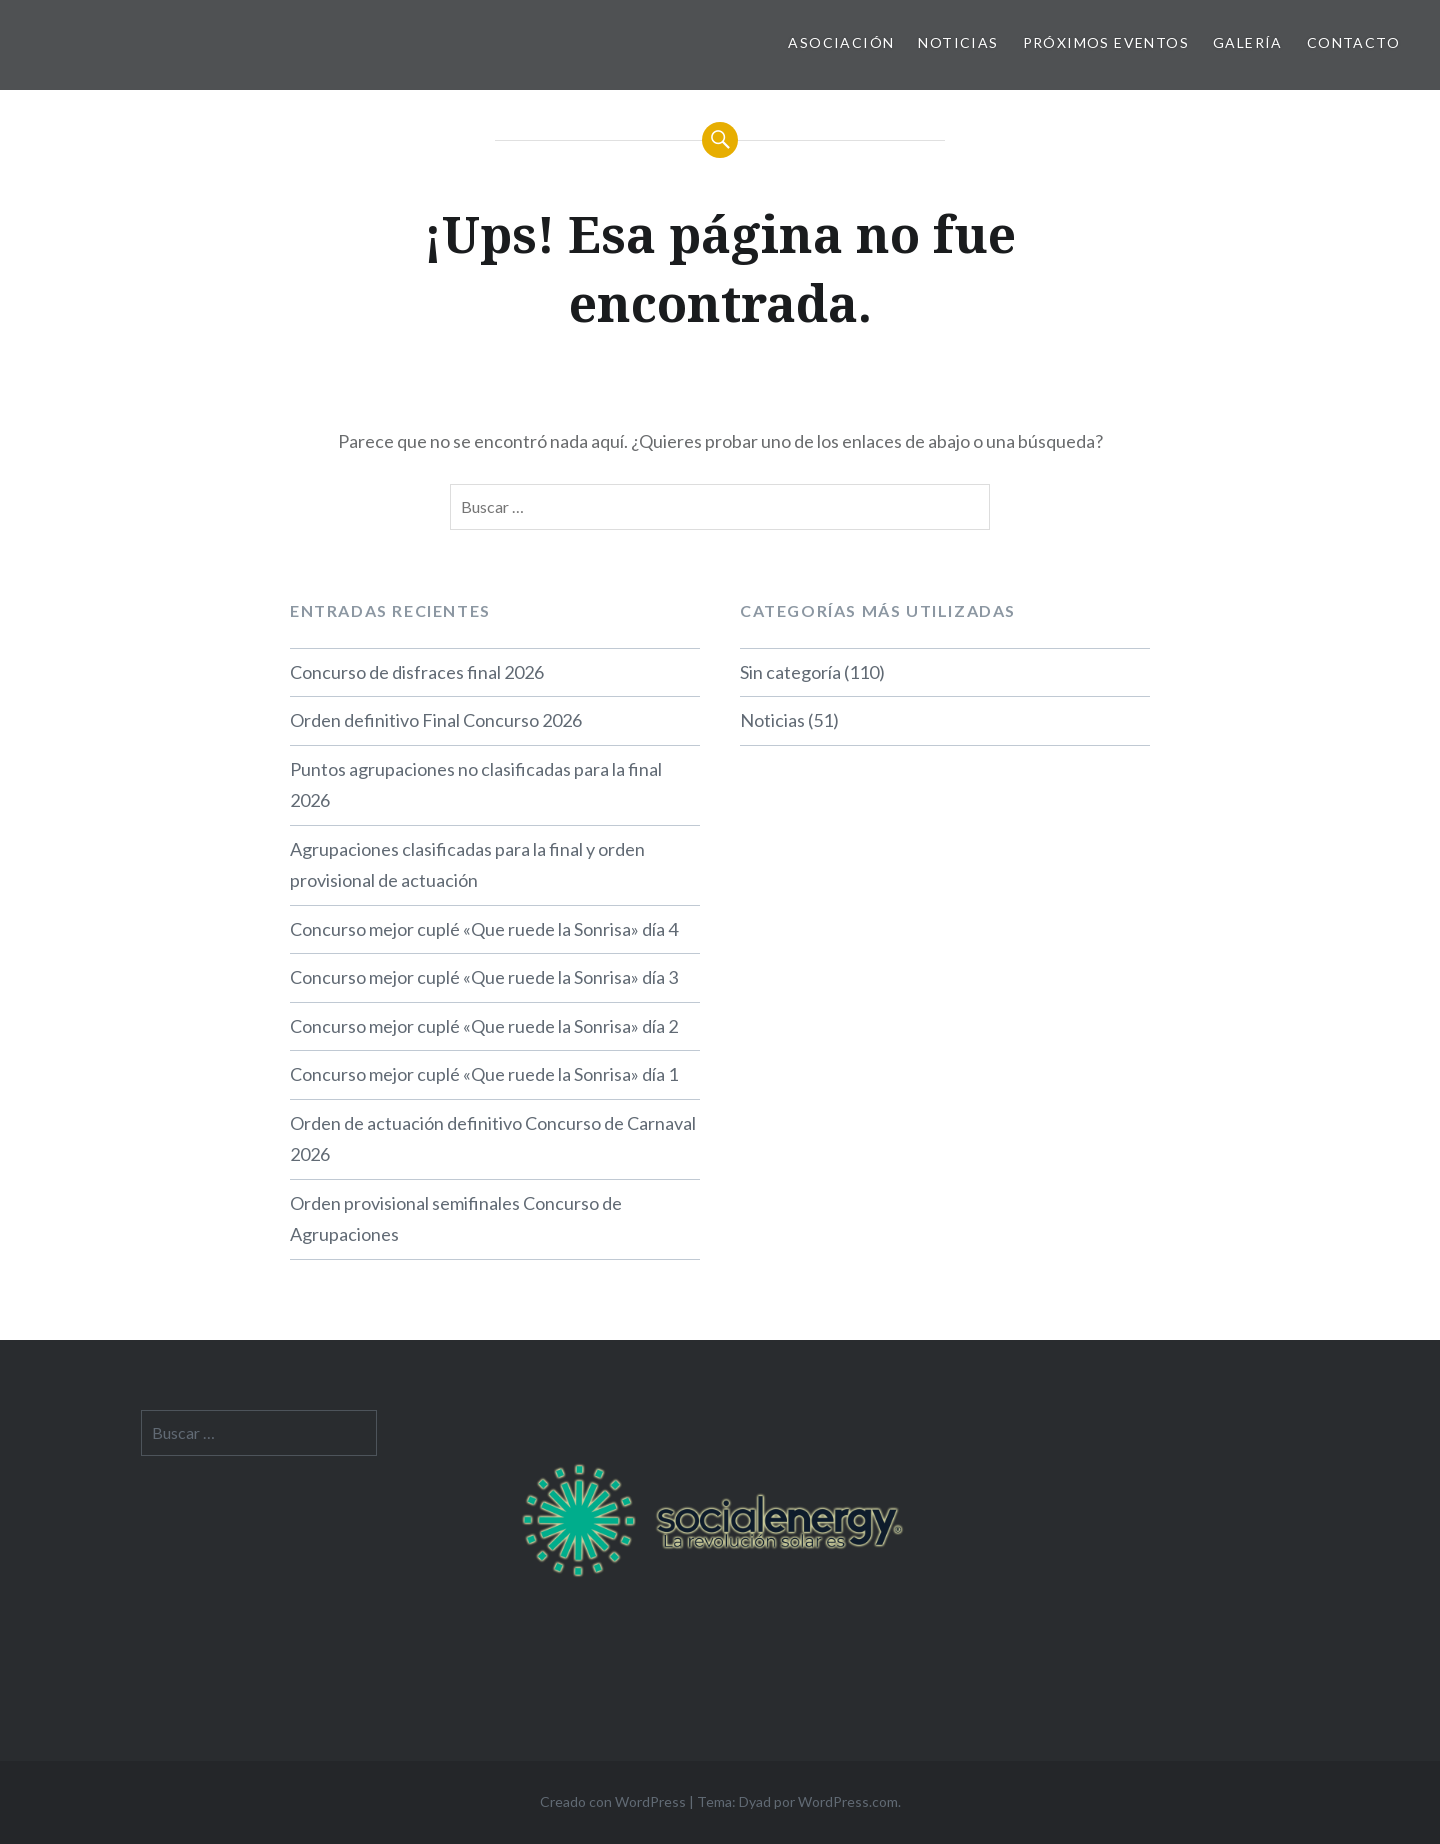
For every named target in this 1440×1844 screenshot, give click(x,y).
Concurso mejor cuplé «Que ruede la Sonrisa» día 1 (484, 1074)
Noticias (958, 42)
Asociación (841, 42)
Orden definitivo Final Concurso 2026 (436, 720)
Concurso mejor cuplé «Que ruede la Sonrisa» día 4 (484, 929)
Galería (1248, 42)
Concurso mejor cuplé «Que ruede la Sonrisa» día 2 (484, 1026)
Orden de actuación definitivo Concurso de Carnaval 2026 (493, 1139)
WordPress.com (848, 1801)
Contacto (1353, 42)
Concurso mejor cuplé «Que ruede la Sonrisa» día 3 (484, 977)
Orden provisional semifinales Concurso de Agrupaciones (456, 1219)
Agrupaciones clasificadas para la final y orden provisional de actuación (467, 865)
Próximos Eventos (1106, 42)
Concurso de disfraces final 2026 (417, 672)
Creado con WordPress (613, 1801)
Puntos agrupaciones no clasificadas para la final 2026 (476, 785)
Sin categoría (790, 672)
